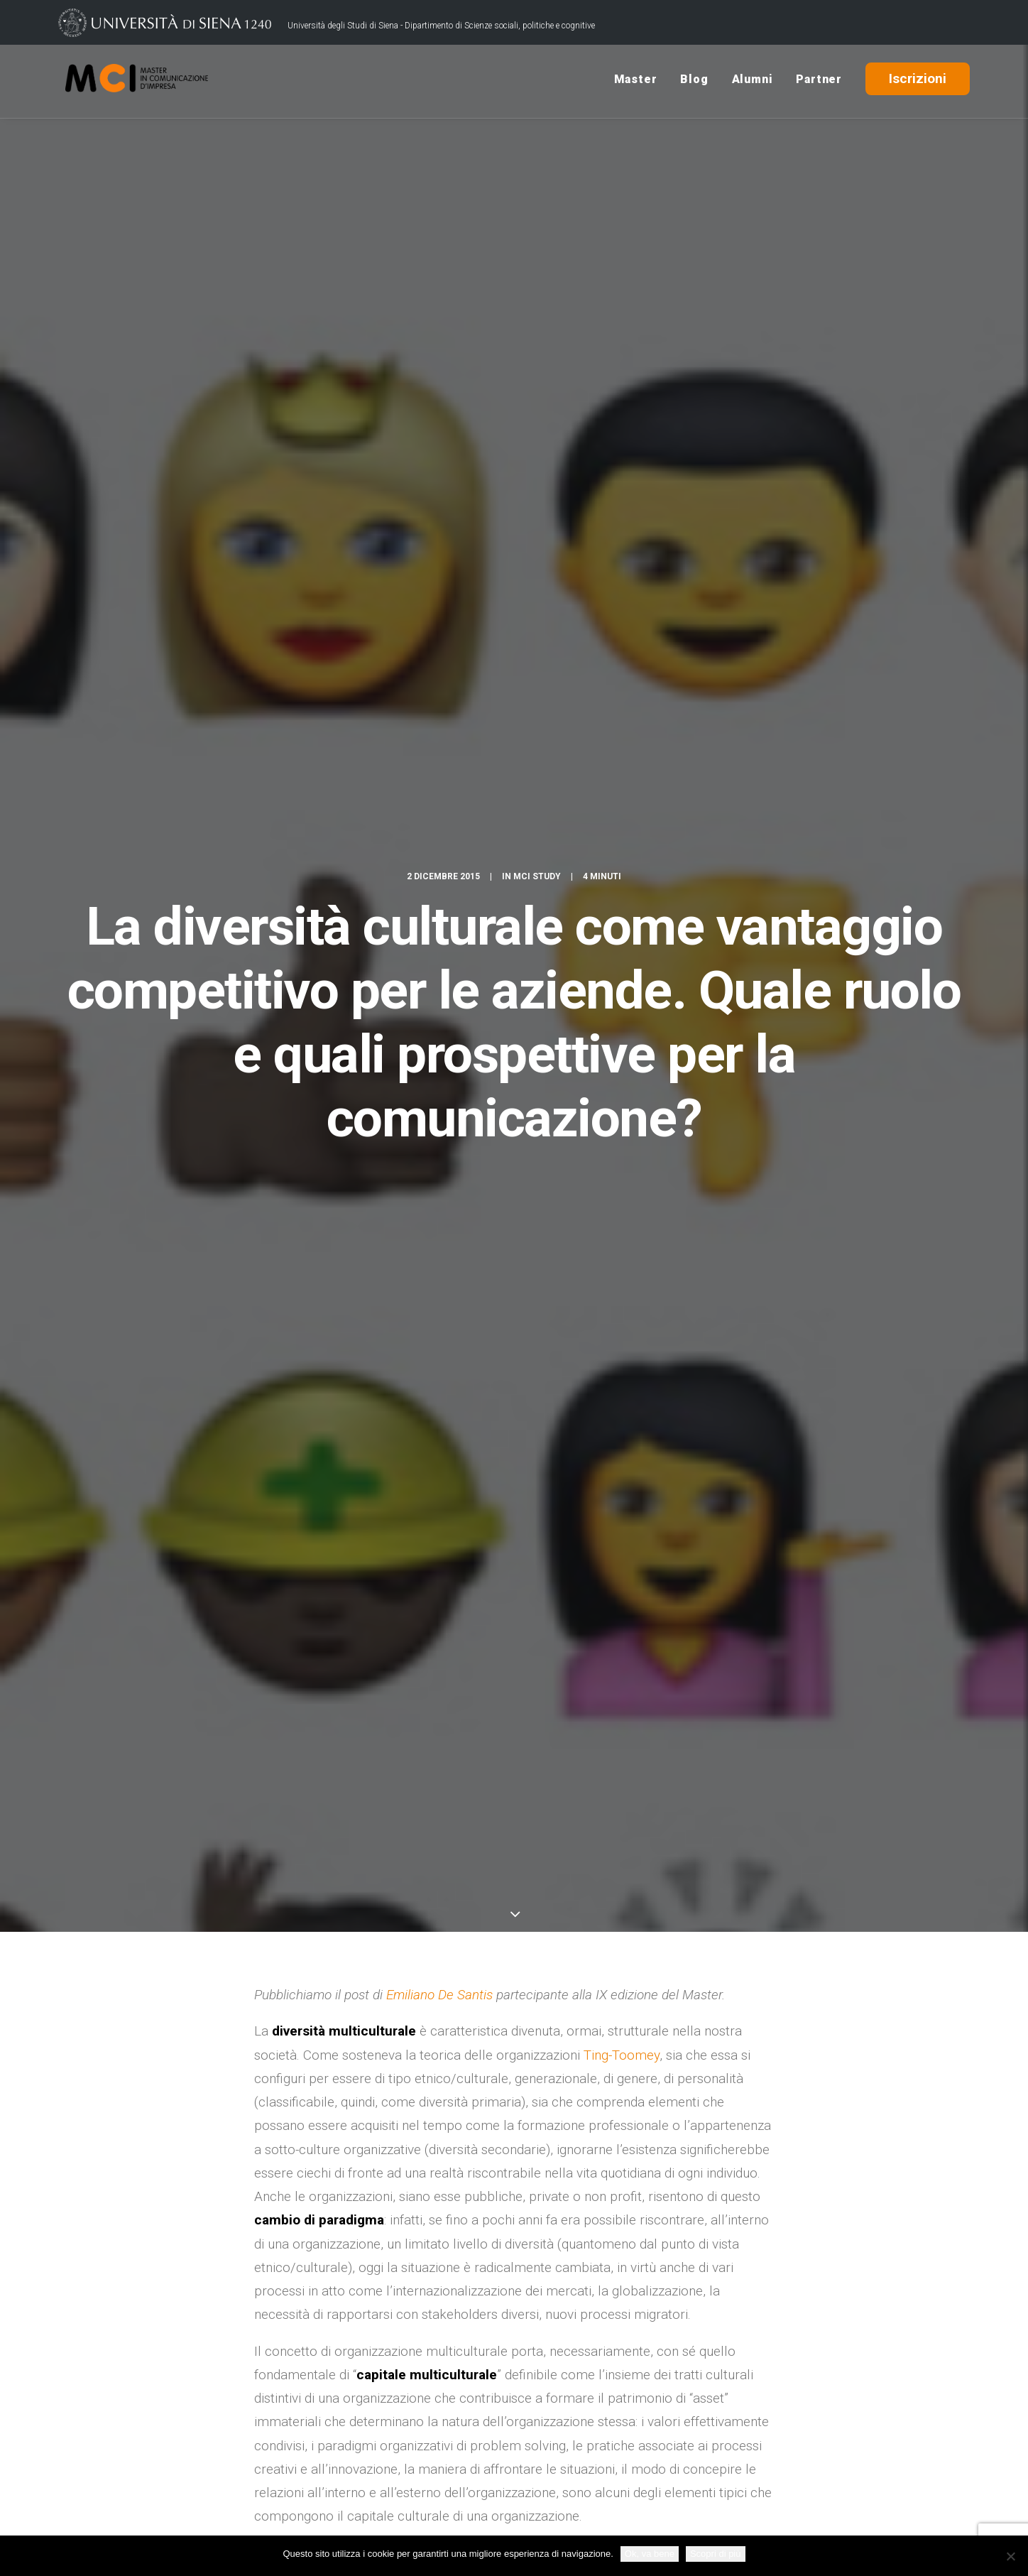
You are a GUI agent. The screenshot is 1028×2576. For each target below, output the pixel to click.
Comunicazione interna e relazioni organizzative (591, 2038)
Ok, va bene (649, 2553)
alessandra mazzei (301, 2038)
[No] (1010, 2556)
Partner (819, 80)
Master (635, 80)
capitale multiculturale (414, 2038)
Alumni (752, 80)
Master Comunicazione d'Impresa (430, 2063)
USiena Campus (743, 2434)
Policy (444, 2513)
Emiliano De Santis (439, 591)
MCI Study (537, 178)
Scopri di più (715, 2553)
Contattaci (728, 2412)
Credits (399, 2513)
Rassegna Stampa (749, 2456)
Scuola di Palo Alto (581, 1813)
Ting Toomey (547, 2063)
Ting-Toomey (622, 651)
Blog (694, 80)
